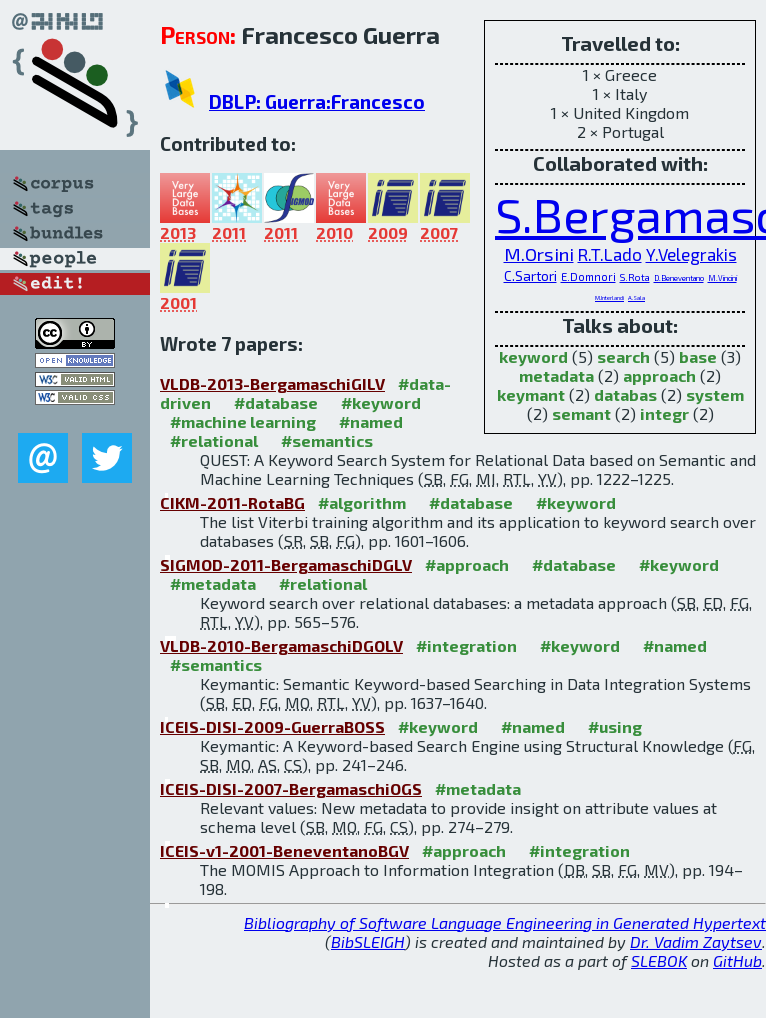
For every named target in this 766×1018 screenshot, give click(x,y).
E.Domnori (588, 276)
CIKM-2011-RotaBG (232, 502)
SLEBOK (659, 960)
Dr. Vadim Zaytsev (696, 941)
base (698, 356)
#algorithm (362, 502)
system (715, 394)
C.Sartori (530, 276)
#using (615, 726)
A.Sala (636, 297)
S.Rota (635, 277)
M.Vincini (722, 278)
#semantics (327, 440)
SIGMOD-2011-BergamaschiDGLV (286, 564)
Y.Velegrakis (691, 254)
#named (371, 421)
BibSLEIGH (368, 941)
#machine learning (243, 421)
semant (581, 413)
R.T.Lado (610, 254)
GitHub (737, 960)
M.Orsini (539, 254)
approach (659, 375)
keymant (531, 394)
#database (276, 402)
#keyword (381, 402)
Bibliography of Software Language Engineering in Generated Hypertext (505, 922)
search (623, 356)
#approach (467, 564)
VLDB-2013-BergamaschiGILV (272, 383)
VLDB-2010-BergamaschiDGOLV (281, 645)
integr (664, 413)
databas (625, 394)
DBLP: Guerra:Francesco (317, 101)
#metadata (213, 583)
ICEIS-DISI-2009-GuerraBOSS (272, 726)
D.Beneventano (679, 278)
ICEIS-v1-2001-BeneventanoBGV (284, 850)
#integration (466, 645)
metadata (556, 375)
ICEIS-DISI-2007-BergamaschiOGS (291, 788)
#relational (214, 440)
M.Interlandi (609, 297)
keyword (533, 356)
